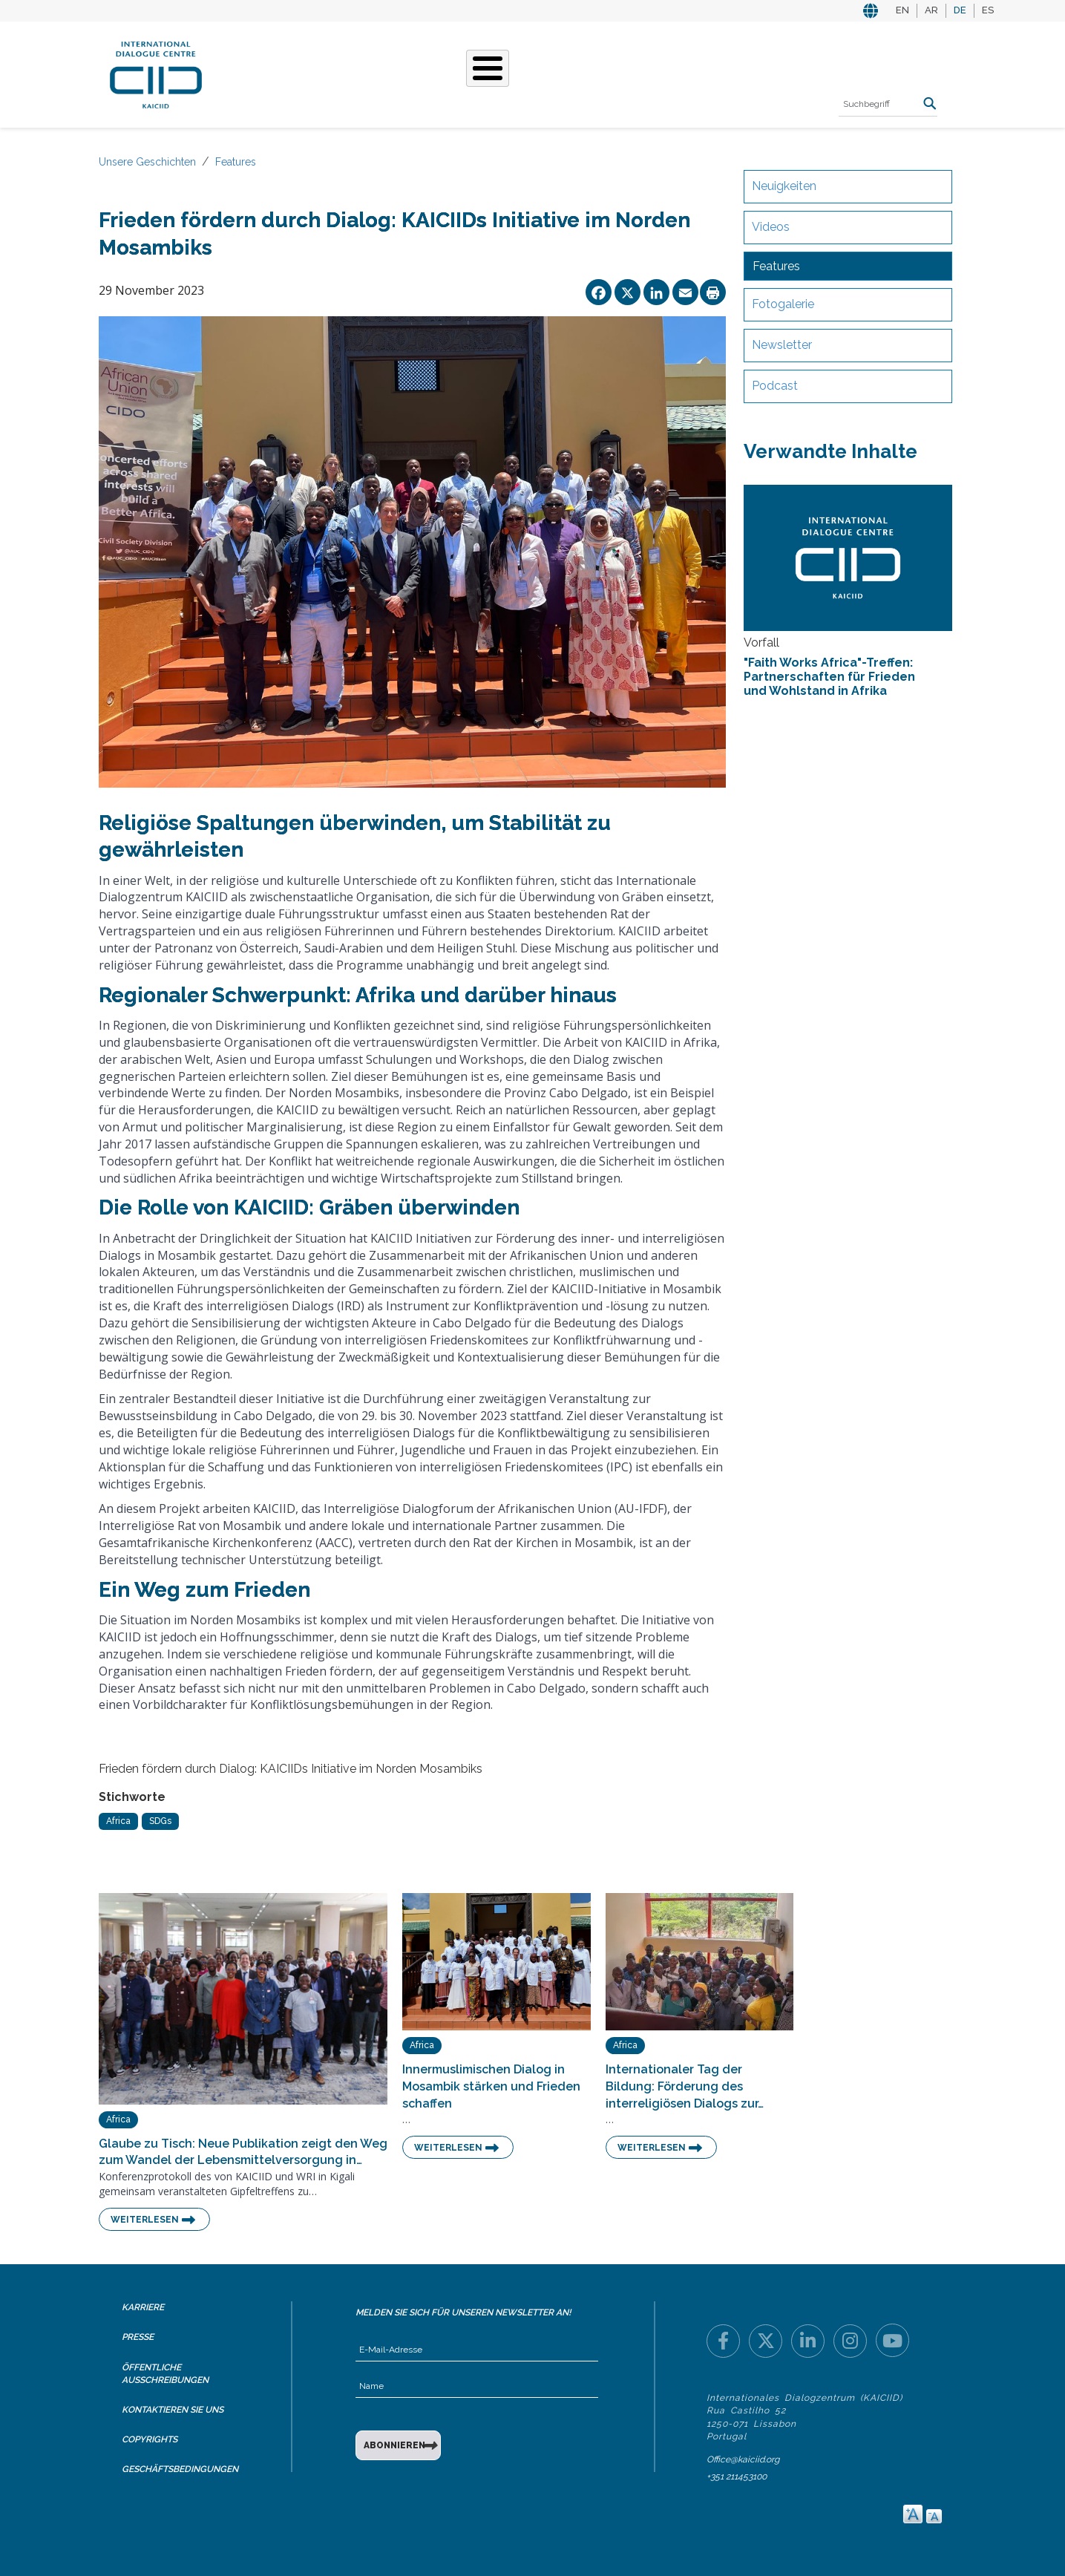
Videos (771, 227)
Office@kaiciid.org (743, 2459)
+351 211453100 (737, 2476)
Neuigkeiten (784, 186)
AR (931, 10)
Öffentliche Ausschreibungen (165, 2373)
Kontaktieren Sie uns (172, 2410)
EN (902, 10)
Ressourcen (723, 72)
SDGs (160, 1821)
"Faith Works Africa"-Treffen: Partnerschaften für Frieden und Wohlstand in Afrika (829, 677)
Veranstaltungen (613, 72)
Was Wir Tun (360, 72)
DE (960, 10)
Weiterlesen (145, 2219)
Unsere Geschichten (478, 72)
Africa (118, 1821)
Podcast (775, 386)
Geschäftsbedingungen (180, 2469)
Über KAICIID (269, 72)
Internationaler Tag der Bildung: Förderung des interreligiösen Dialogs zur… (685, 2086)
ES (988, 10)
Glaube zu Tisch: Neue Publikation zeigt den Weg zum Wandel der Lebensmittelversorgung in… (243, 2152)
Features (235, 162)
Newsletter (782, 345)
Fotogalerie (783, 304)
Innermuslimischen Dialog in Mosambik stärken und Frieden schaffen (491, 2086)
